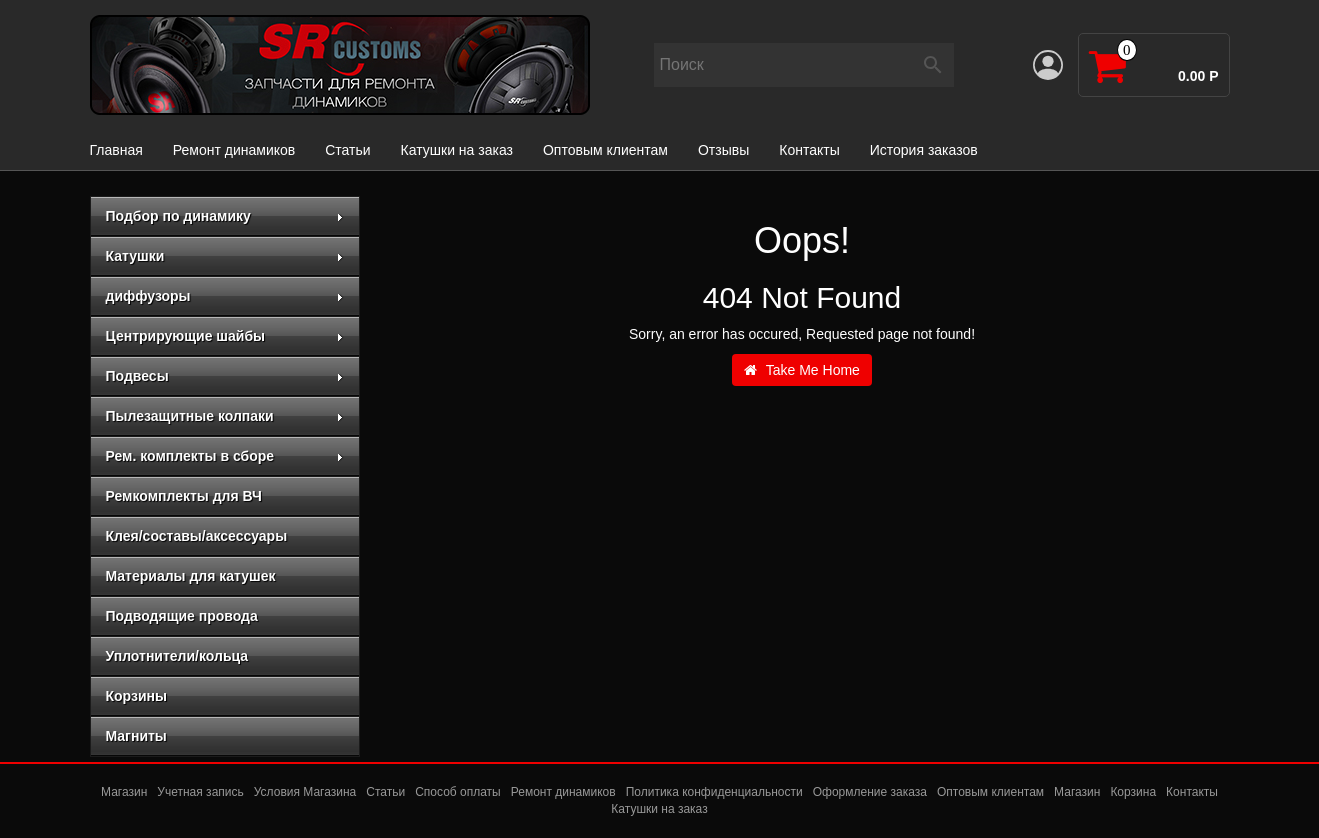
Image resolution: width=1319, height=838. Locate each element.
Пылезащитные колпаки (225, 416)
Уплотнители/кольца (177, 656)
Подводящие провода (182, 616)
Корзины (136, 696)
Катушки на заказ (457, 150)
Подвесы (225, 376)
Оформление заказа (870, 792)
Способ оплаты (458, 792)
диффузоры (225, 296)
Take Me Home (802, 370)
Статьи (347, 150)
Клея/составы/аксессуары (197, 536)
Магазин (124, 792)
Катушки (225, 256)
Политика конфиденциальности (714, 792)
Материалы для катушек (191, 576)
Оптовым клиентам (605, 150)
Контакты (809, 150)
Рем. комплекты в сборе (225, 456)
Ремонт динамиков (234, 150)
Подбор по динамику (225, 216)
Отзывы (723, 150)
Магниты (136, 736)
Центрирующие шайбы (225, 336)
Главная (116, 150)
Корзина (1133, 792)
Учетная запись (200, 792)
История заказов (924, 150)
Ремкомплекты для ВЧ (184, 496)
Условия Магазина (305, 792)
